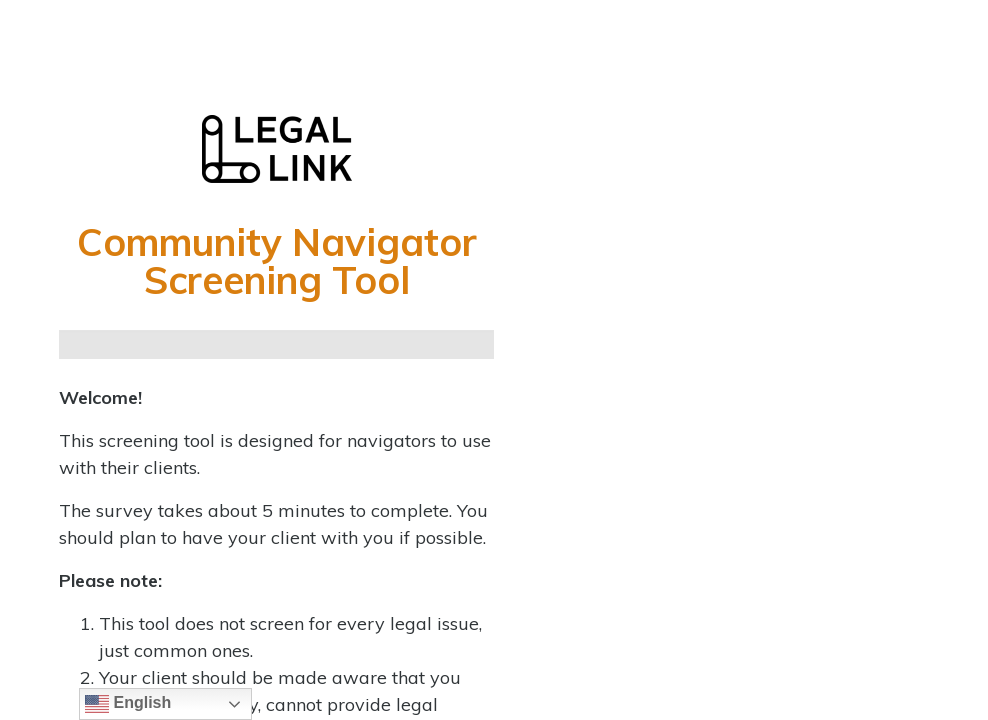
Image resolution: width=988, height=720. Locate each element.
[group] (276, 344)
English (128, 704)
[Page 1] (83, 344)
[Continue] (132, 344)
